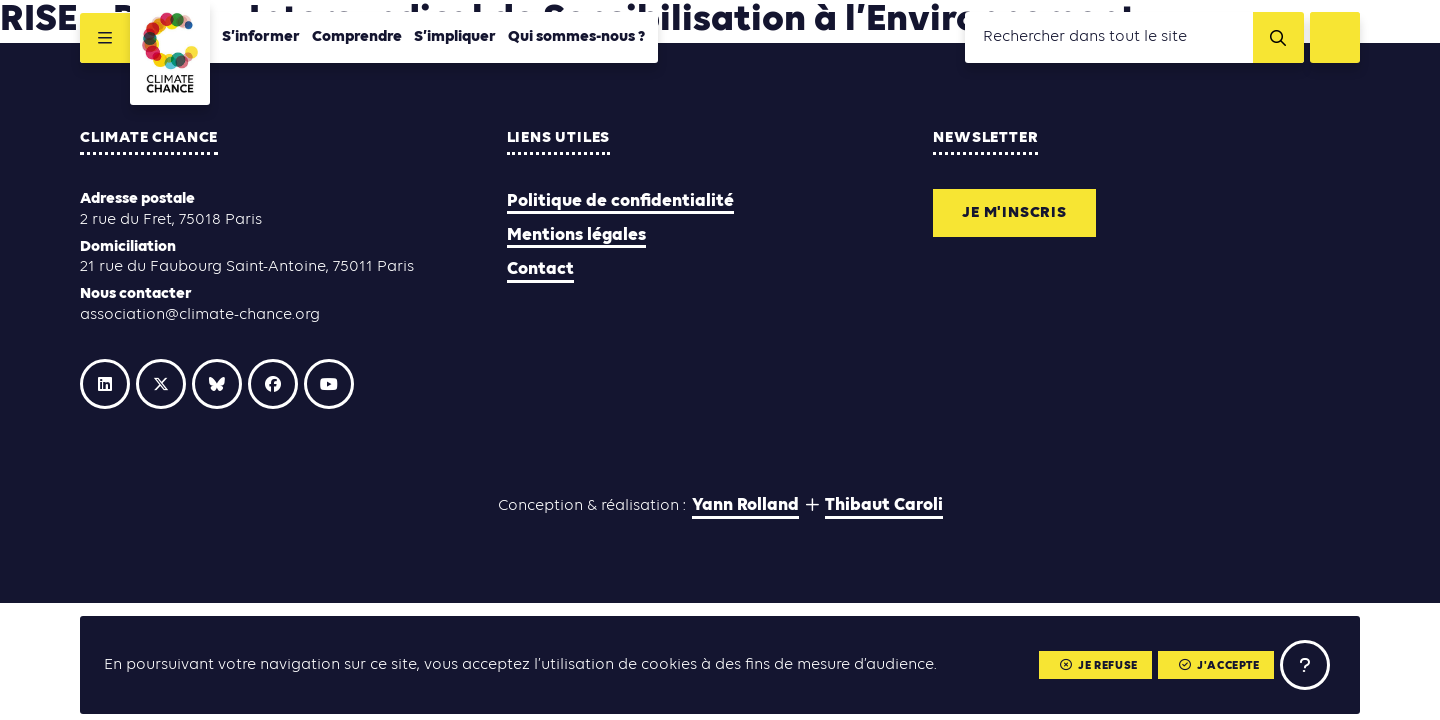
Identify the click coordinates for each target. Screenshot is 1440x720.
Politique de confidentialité (620, 201)
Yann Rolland (745, 505)
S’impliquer (455, 37)
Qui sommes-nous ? (577, 37)
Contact (540, 269)
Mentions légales (576, 235)
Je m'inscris (1014, 213)
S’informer (261, 37)
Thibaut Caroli (884, 505)
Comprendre (357, 37)
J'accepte (1219, 666)
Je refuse (1099, 666)
